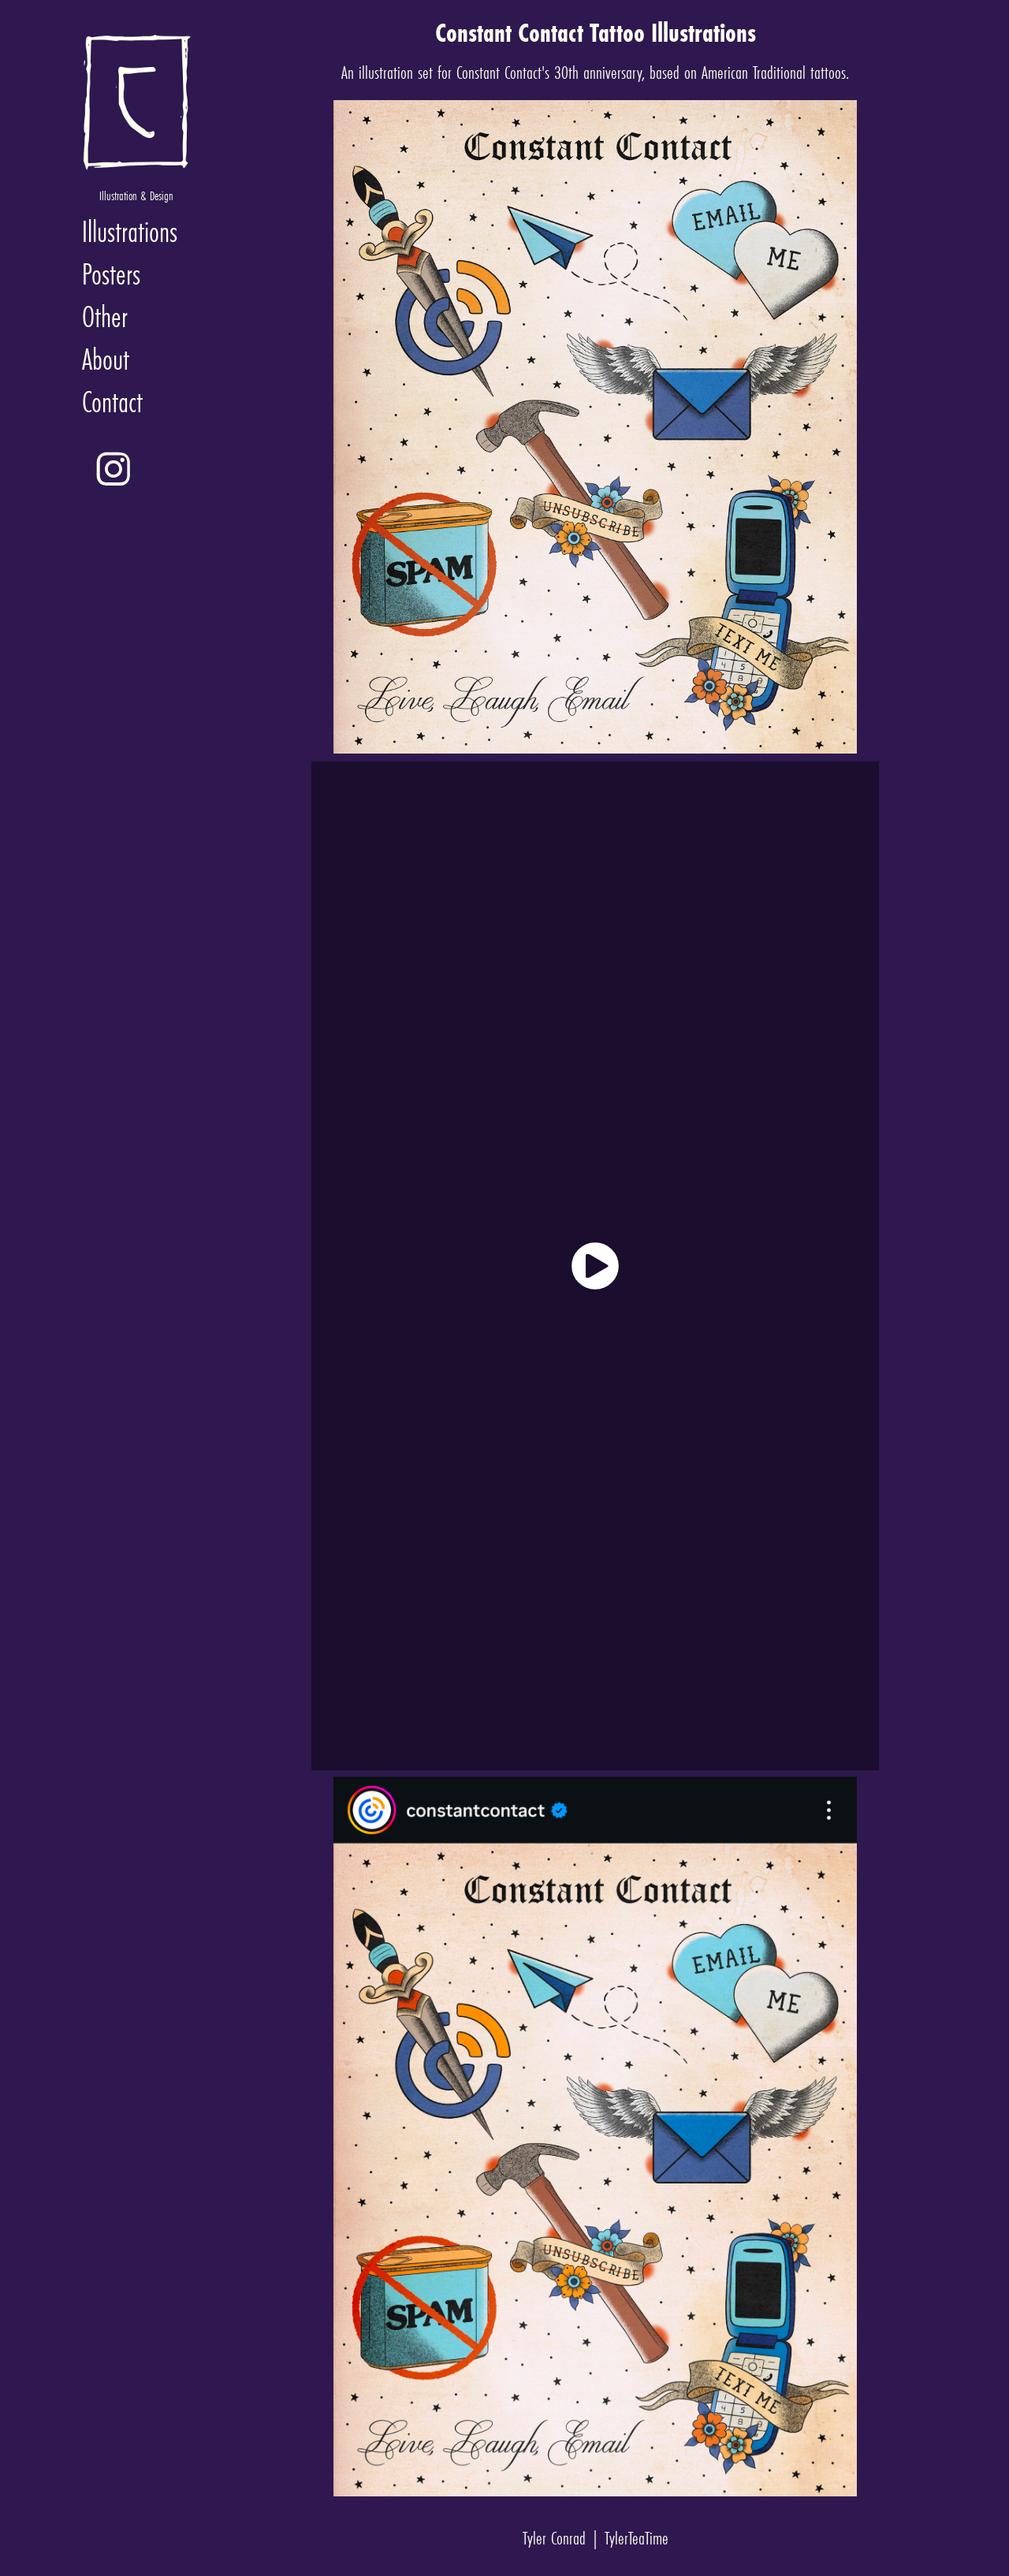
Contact (112, 401)
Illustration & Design (136, 195)
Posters (111, 273)
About (105, 359)
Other (105, 316)
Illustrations (129, 231)
